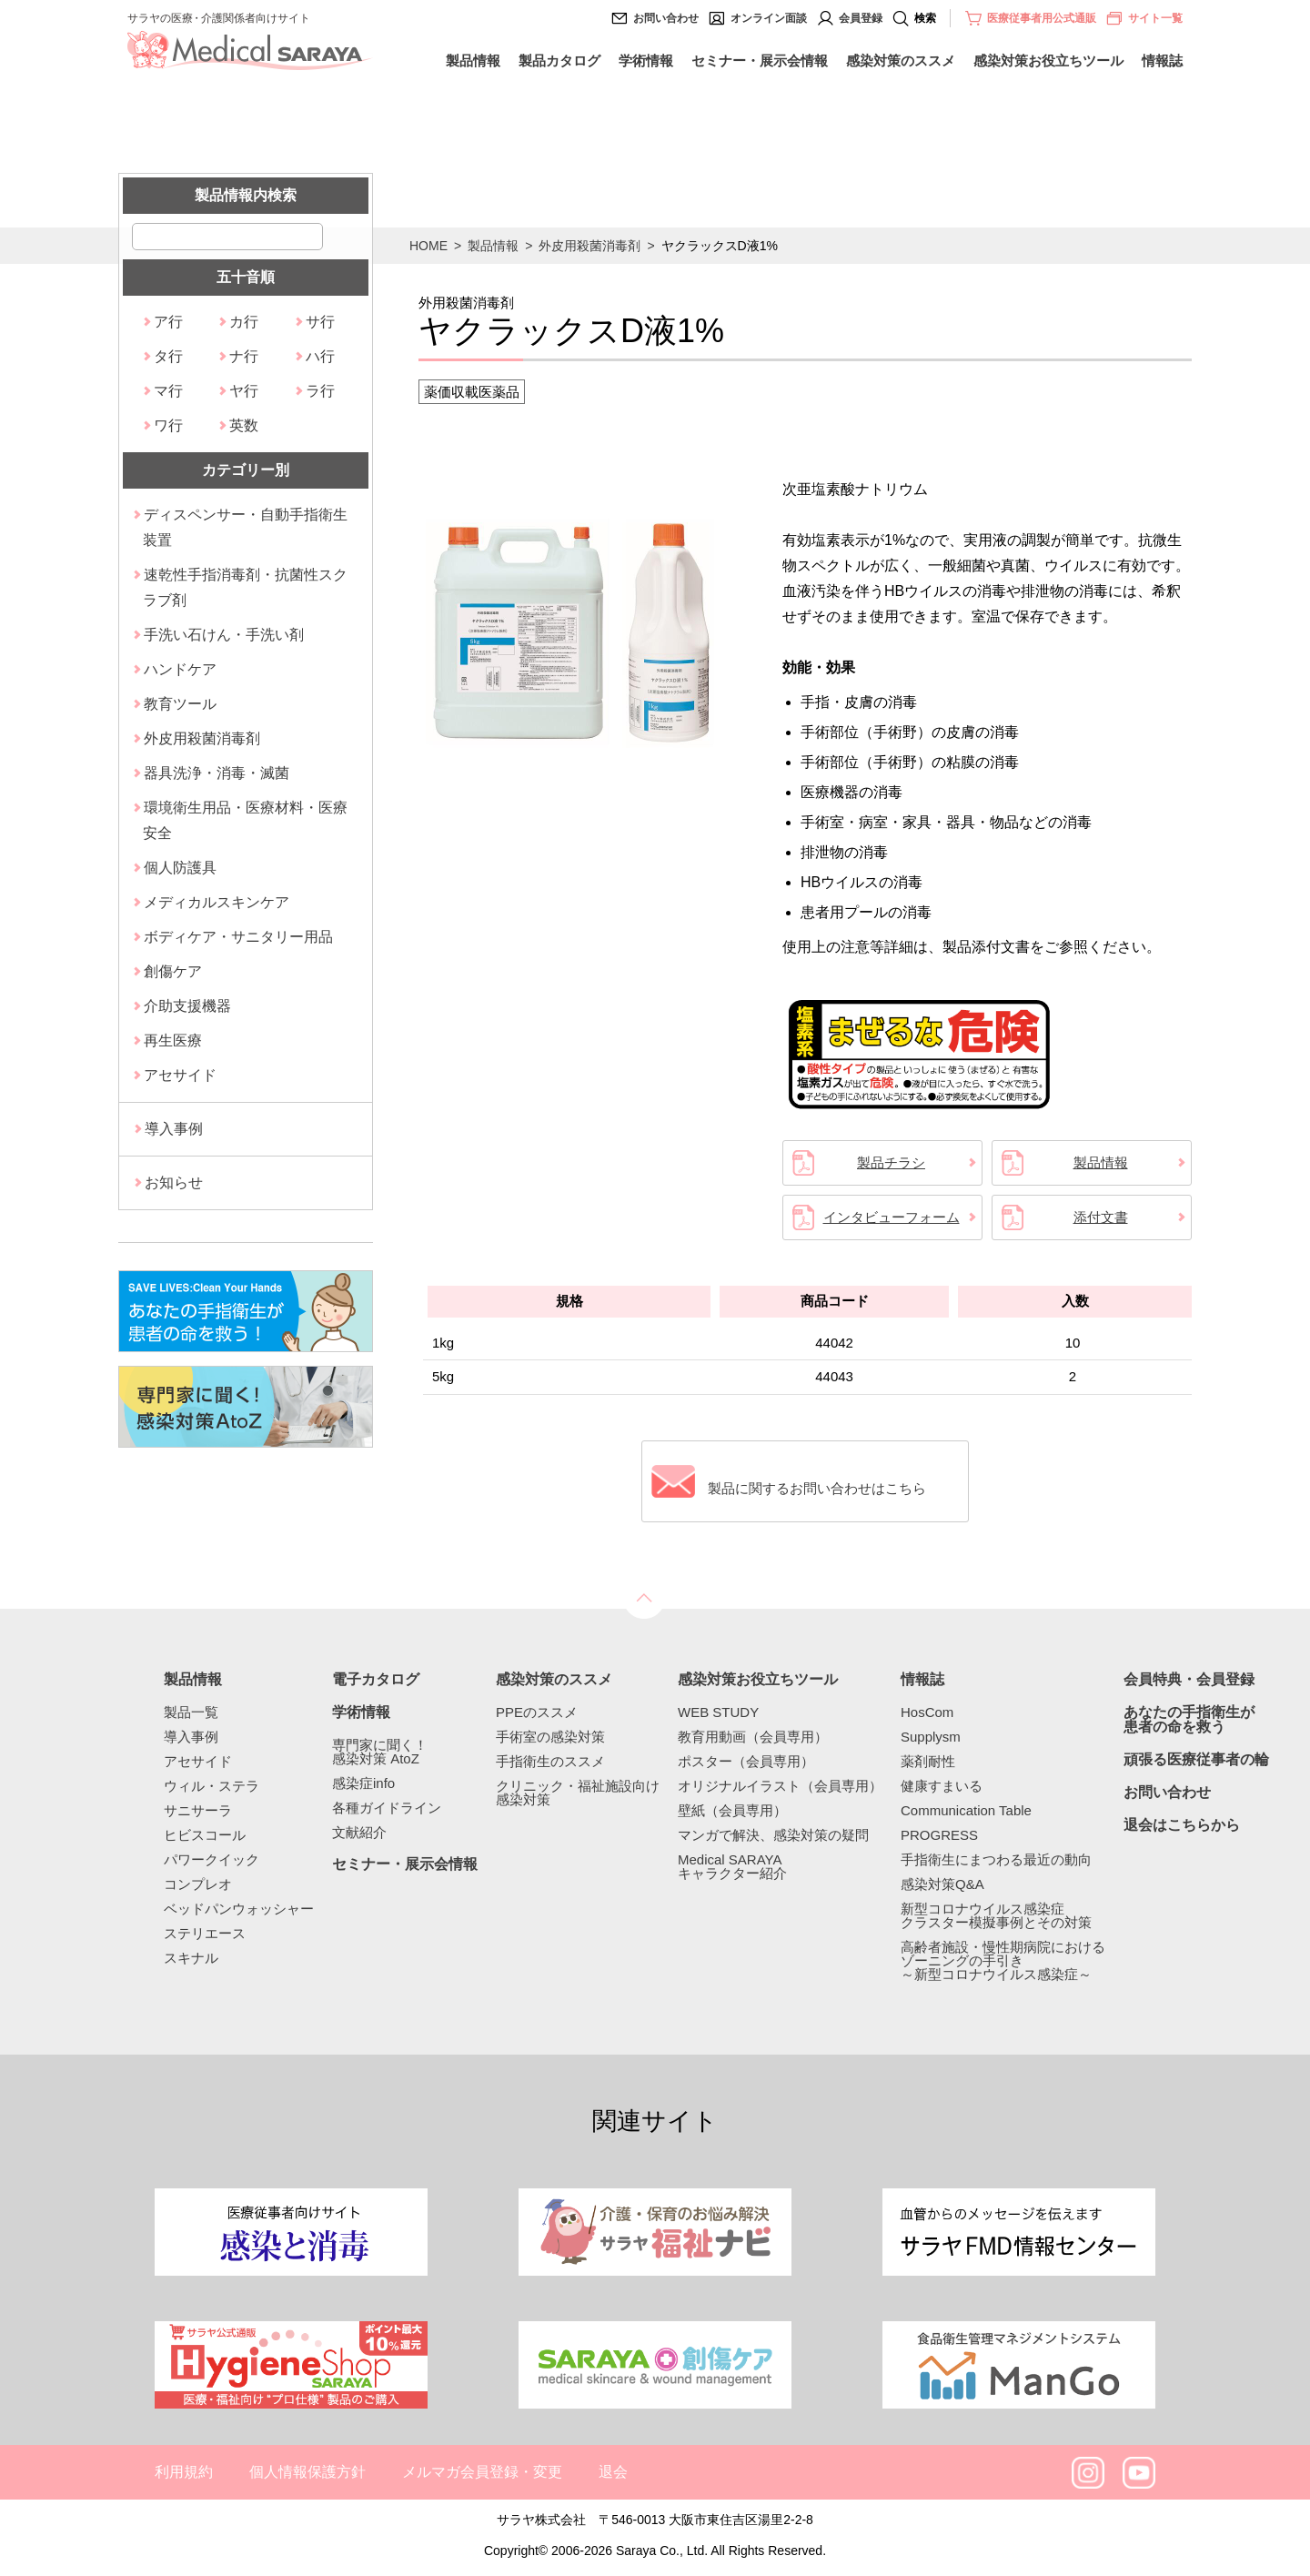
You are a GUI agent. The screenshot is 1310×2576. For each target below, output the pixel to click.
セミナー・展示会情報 (759, 60)
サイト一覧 (1144, 18)
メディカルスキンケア (216, 902)
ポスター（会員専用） (746, 1761)
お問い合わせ (666, 18)
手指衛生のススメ (550, 1761)
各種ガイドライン (386, 1807)
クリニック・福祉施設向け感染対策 (578, 1792)
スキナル (191, 1958)
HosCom (927, 1712)
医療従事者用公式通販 (1041, 18)
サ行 (320, 321)
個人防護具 (180, 867)
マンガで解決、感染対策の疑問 (773, 1835)
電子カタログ (375, 1679)
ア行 (168, 321)
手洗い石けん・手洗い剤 (224, 634)
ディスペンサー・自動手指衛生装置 (245, 527)
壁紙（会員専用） (732, 1810)
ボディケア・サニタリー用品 (238, 937)
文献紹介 (359, 1832)
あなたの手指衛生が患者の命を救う (1189, 1719)
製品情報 (473, 60)
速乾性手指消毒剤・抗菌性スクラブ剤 (245, 587)
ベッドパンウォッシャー (239, 1908)
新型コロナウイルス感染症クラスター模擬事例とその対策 (996, 1915)
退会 (613, 2472)
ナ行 (243, 356)
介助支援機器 (187, 1006)
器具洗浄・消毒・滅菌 (216, 773)
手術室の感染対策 (550, 1736)
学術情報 (646, 60)
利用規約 (184, 2472)
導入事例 (174, 1128)
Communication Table (966, 1810)
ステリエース (205, 1933)
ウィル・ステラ (211, 1786)
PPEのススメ (537, 1712)
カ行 (243, 321)
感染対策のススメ (900, 60)
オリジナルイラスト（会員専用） (780, 1786)
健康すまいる (941, 1786)
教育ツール (180, 704)
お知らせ (174, 1182)
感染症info (363, 1783)
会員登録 (860, 18)
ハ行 (320, 356)
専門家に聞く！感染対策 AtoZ (380, 1751)
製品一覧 (191, 1712)
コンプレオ (198, 1884)
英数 (243, 425)
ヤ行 (243, 391)
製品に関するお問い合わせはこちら (823, 1482)
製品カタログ (559, 60)
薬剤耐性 (928, 1761)
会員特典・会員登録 (1189, 1679)
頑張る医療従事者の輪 (1196, 1760)
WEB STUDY (718, 1712)
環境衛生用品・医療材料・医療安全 (245, 820)
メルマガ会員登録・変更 (482, 2472)
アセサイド (180, 1075)
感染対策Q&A (942, 1884)
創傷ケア (173, 971)
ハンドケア (180, 669)
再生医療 (173, 1040)
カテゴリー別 (245, 470)
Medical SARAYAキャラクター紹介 (732, 1866)
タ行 (168, 356)
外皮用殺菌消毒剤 (589, 245)
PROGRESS (939, 1835)
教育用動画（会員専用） (753, 1736)
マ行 (168, 391)
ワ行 (168, 425)
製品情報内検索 (246, 195)
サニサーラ (198, 1810)
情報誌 (1162, 60)
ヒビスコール (205, 1835)
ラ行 (320, 391)
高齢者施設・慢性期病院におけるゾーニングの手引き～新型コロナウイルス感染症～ (1003, 1960)
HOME (428, 245)
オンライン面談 (769, 18)
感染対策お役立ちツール (1048, 60)
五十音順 (246, 277)
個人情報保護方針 (307, 2472)
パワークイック (211, 1859)
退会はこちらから (1182, 1825)
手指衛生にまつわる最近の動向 (996, 1859)
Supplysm (931, 1736)
